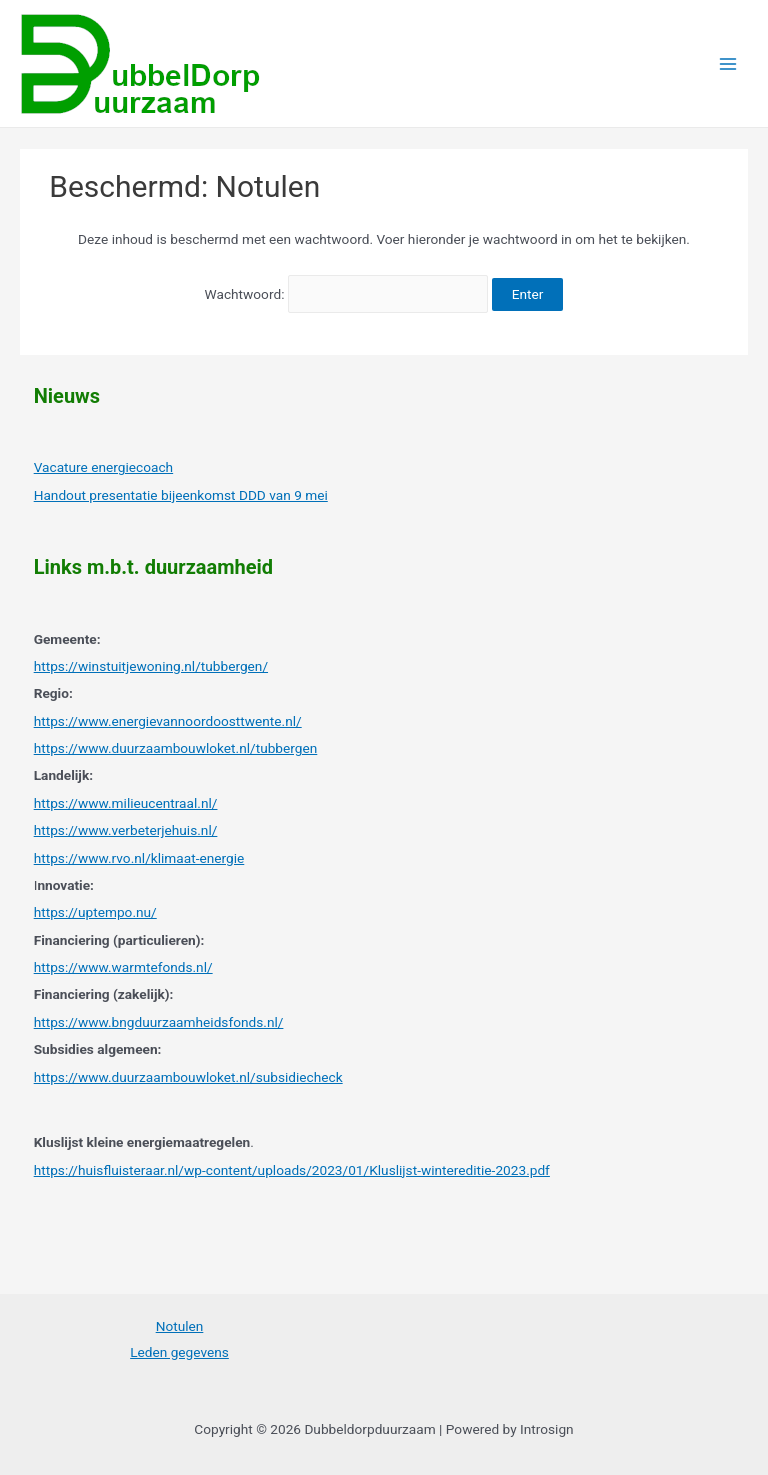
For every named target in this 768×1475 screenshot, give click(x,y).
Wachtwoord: (347, 294)
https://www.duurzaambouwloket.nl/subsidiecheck (188, 1077)
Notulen (180, 1326)
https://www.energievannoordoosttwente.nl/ (168, 721)
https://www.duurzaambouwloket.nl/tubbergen (176, 748)
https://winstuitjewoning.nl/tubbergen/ (151, 666)
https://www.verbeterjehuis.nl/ (126, 830)
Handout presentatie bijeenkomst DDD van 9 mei (181, 495)
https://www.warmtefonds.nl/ (123, 967)
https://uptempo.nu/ (95, 912)
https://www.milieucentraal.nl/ (126, 803)
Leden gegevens (179, 1352)
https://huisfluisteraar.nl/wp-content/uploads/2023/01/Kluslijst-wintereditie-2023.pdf (292, 1170)
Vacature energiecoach (103, 467)
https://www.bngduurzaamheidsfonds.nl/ (159, 1022)
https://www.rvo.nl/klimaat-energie (139, 858)
